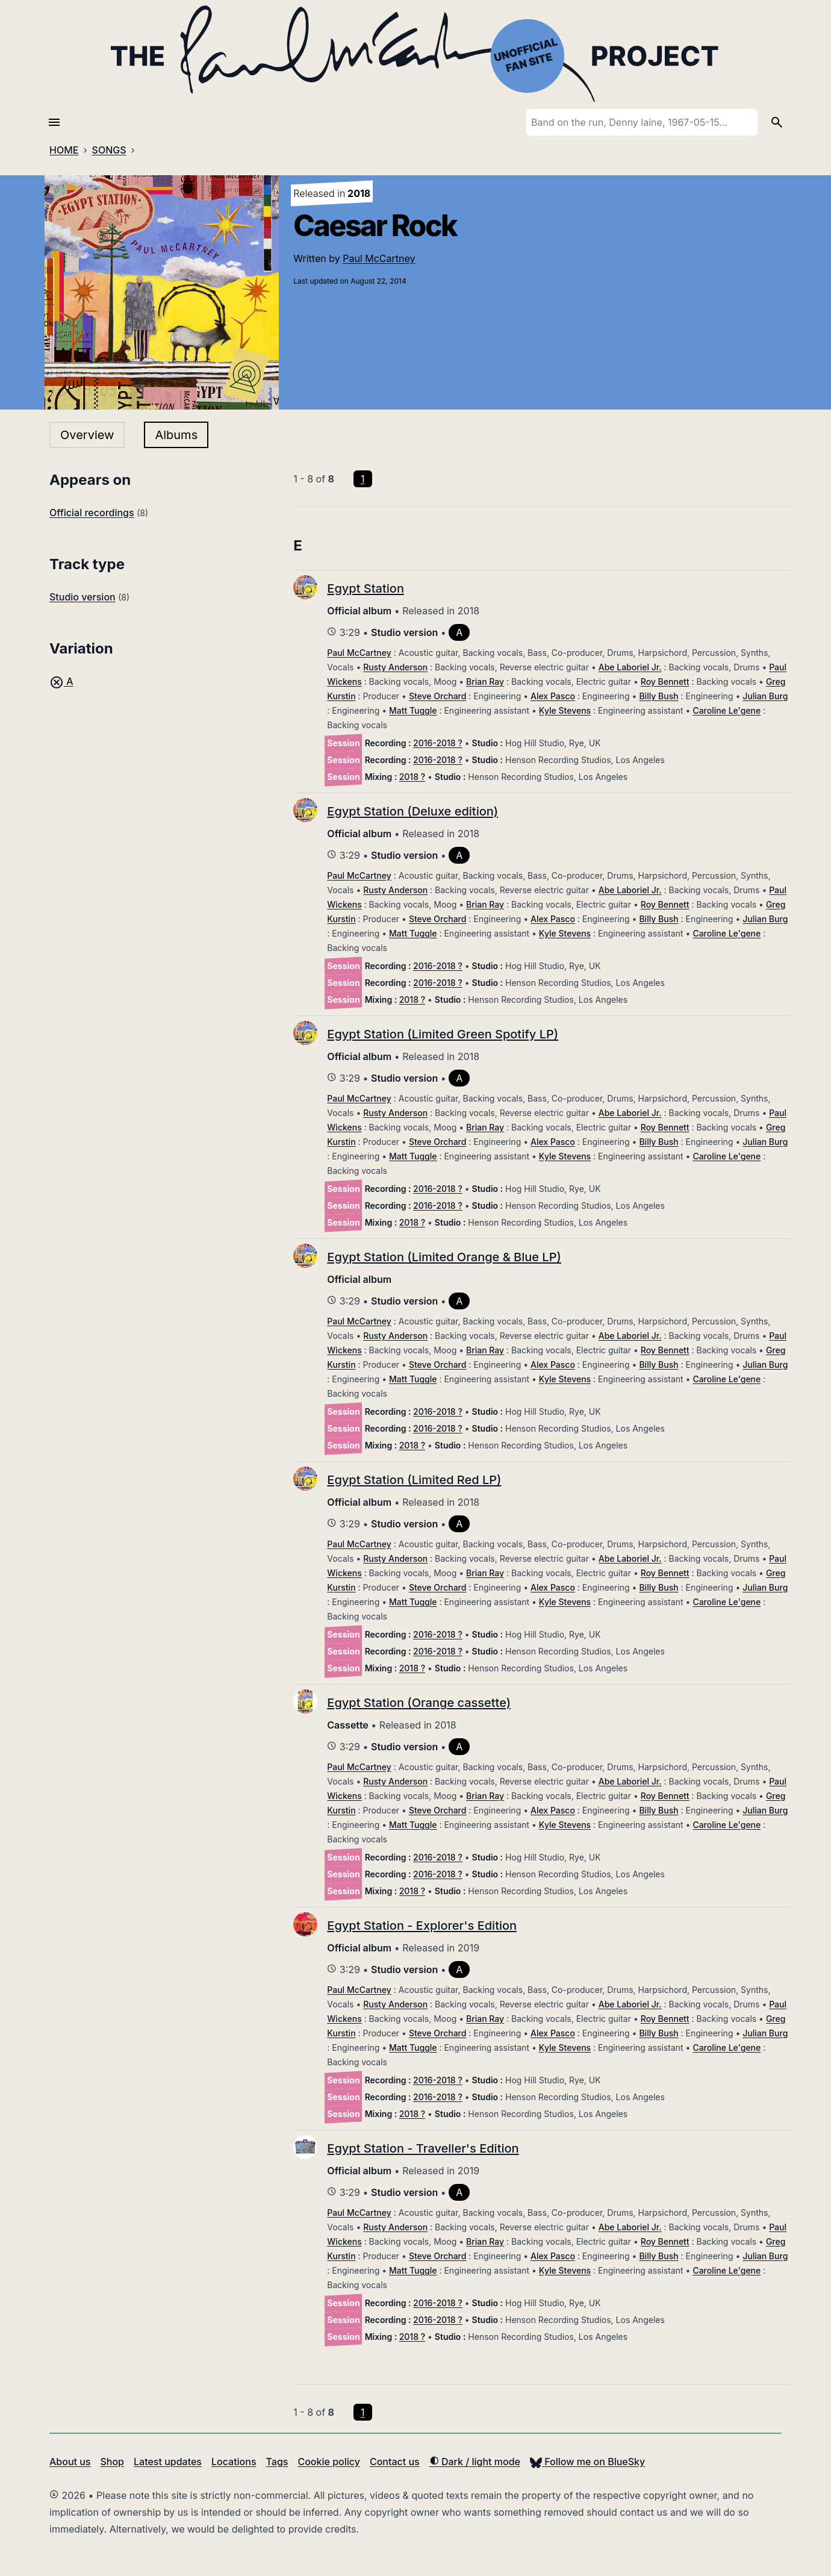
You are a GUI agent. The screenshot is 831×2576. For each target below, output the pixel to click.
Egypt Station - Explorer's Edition (422, 1925)
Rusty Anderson (395, 667)
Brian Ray (485, 681)
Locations (234, 2462)
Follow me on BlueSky (587, 2462)
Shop (112, 2462)
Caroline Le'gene (726, 710)
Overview (87, 435)
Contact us (395, 2462)
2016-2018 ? (437, 743)
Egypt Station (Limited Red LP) (414, 1480)
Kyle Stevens (565, 710)
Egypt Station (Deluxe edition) (412, 811)
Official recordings (91, 513)
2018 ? (412, 777)
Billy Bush (658, 696)
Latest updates (168, 2462)
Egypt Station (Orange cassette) (419, 1702)
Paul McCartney (379, 258)
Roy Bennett (665, 681)
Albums (176, 435)
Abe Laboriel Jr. (630, 667)
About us (69, 2462)
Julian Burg (765, 696)
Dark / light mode (474, 2462)
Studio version (82, 597)
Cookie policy (328, 2462)
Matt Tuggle (413, 710)
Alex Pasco (553, 696)
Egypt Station (365, 588)
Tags (277, 2462)
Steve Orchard (438, 696)
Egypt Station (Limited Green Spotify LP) (442, 1034)
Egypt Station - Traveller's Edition (422, 2148)
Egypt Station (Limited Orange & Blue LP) (444, 1257)
